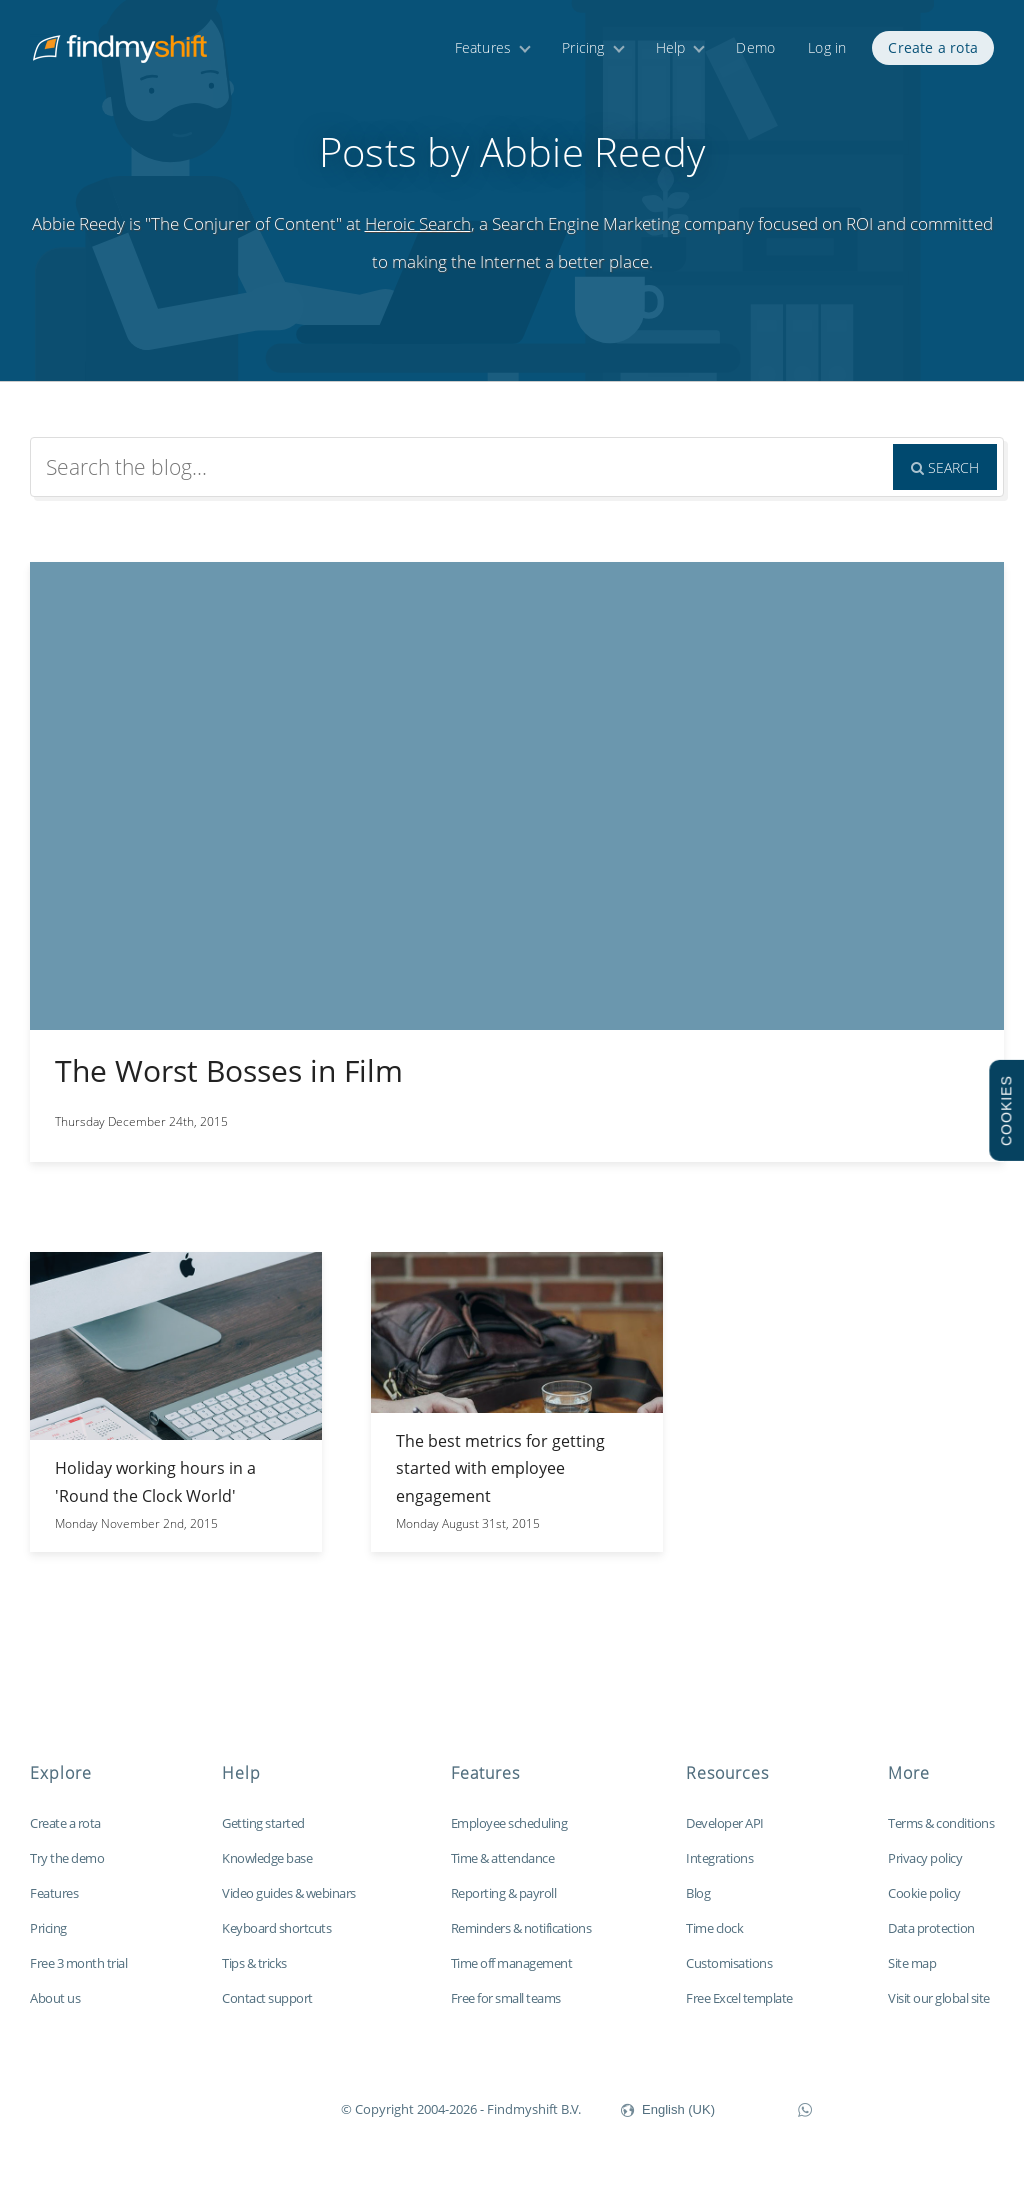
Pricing (583, 47)
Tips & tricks (254, 1963)
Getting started (263, 1823)
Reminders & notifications (521, 1928)
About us (55, 1998)
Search (945, 467)
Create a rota (933, 47)
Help (671, 47)
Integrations (719, 1858)
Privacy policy (925, 1858)
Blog (698, 1893)
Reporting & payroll (504, 1893)
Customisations (729, 1963)
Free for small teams (506, 1998)
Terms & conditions (941, 1823)
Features (483, 47)
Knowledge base (267, 1858)
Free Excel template (739, 1998)
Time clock (714, 1928)
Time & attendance (503, 1858)
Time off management (512, 1963)
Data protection (931, 1928)
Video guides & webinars (289, 1893)
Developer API (725, 1823)
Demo (755, 47)
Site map (912, 1963)
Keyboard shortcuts (276, 1928)
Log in (827, 47)
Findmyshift (240, 2107)
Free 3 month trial (78, 1963)
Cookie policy (924, 1893)
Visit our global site (939, 1998)
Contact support (267, 1998)
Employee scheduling (509, 1823)
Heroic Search (418, 223)
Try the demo (67, 1858)
